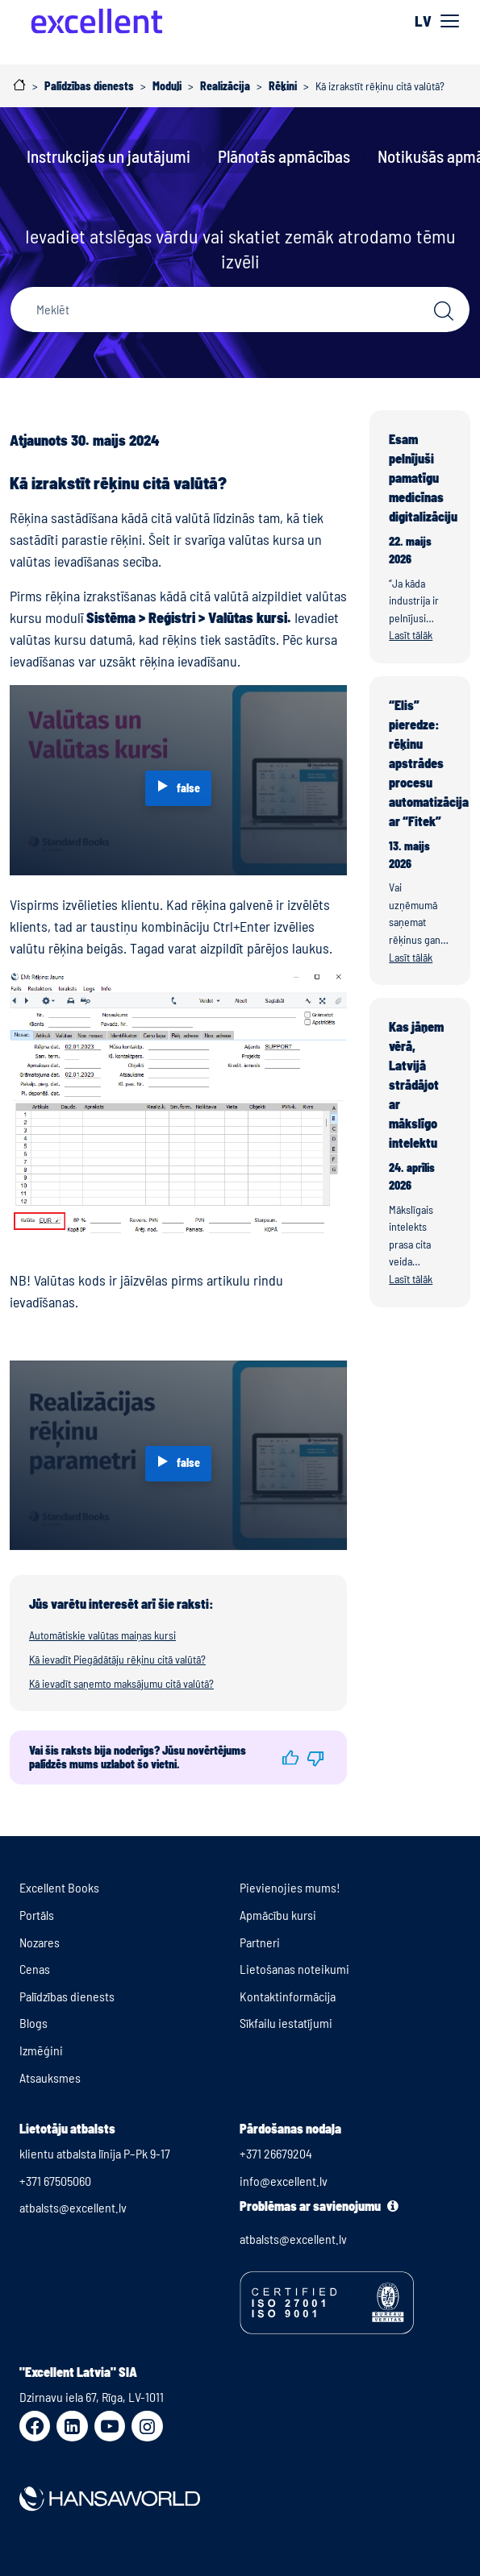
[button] (290, 1757)
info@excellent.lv (284, 2180)
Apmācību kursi (278, 1914)
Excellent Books (59, 1887)
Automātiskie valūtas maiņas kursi (102, 1635)
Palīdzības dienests (67, 1996)
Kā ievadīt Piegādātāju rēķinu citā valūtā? (117, 1659)
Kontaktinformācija (288, 1996)
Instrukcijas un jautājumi (108, 156)
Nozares (39, 1942)
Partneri (260, 1942)
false (188, 788)
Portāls (36, 1914)
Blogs (33, 2022)
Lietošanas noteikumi (294, 1968)
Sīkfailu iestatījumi (286, 2022)
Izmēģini (41, 2050)
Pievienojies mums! (290, 1887)
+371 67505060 (55, 2180)
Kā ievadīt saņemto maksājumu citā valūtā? (121, 1683)
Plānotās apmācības (284, 156)
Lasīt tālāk (410, 635)
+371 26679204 (276, 2153)
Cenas (34, 1968)
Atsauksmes (50, 2077)
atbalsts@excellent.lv (73, 2207)
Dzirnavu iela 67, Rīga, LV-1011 (91, 2396)
